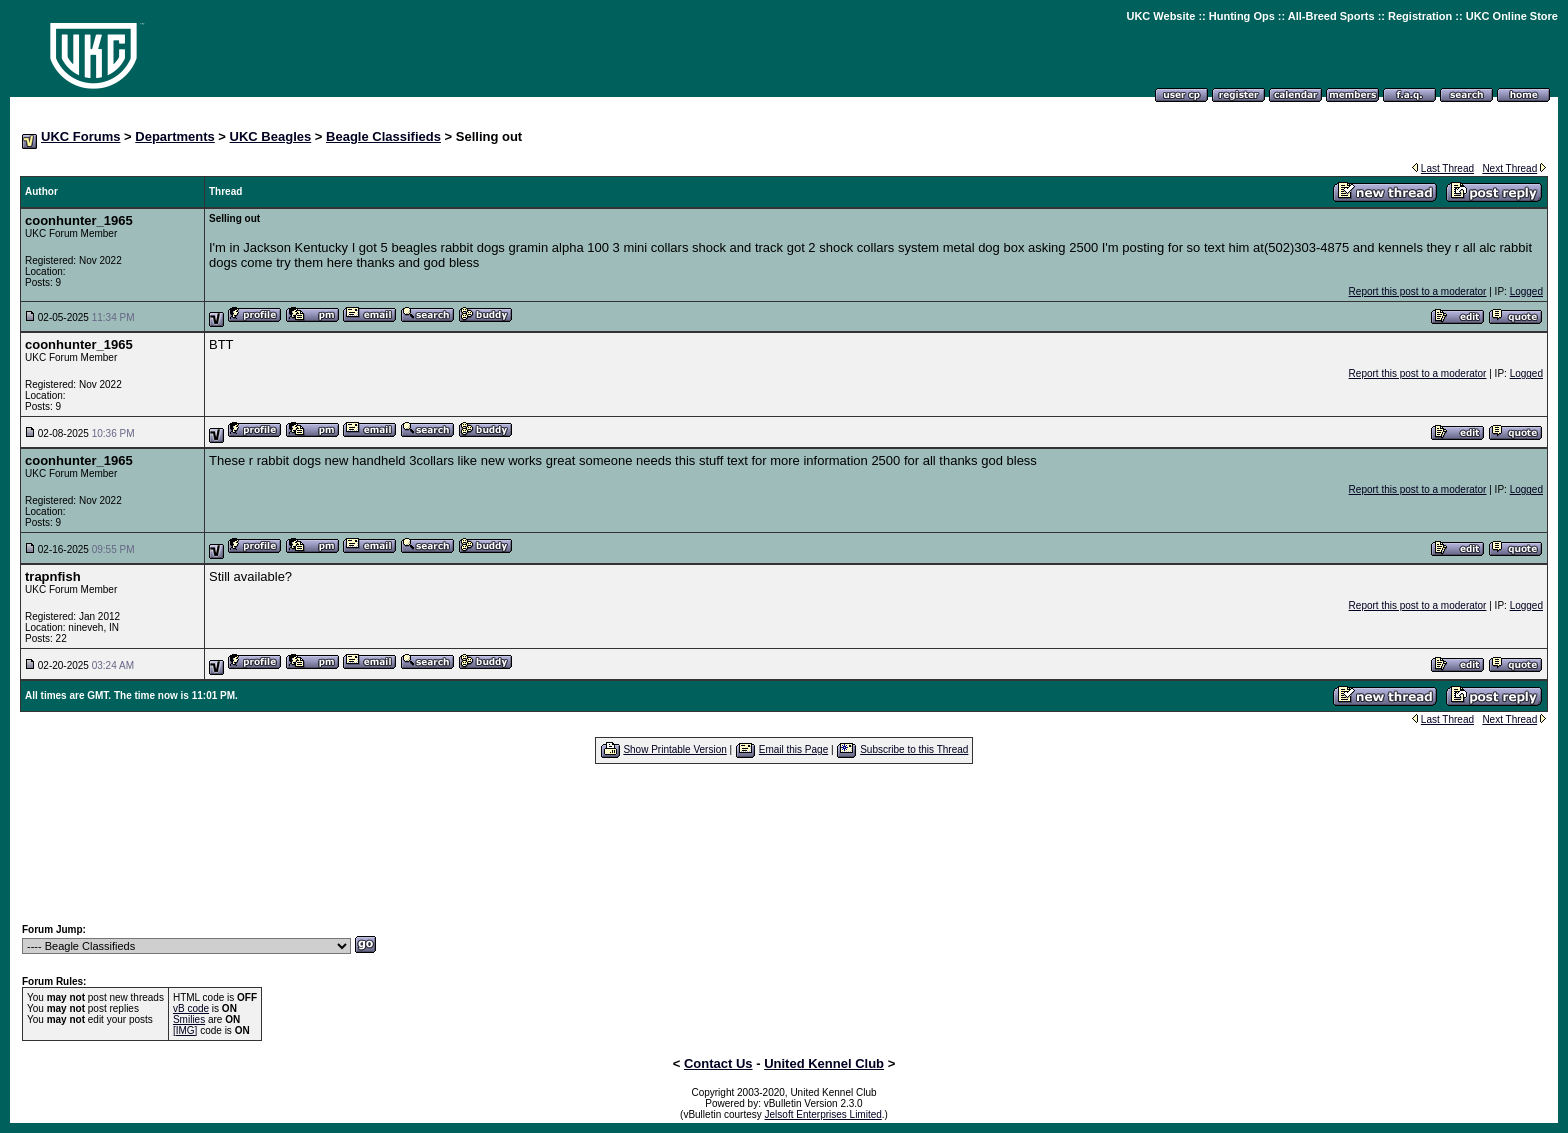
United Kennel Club (824, 1063)
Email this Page (793, 749)
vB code (191, 1008)
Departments (174, 136)
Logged (1526, 291)
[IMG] (185, 1030)
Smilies (189, 1019)
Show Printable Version (674, 749)
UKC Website (1160, 16)
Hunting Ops (1242, 16)
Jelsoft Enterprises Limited (823, 1114)
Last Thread (1447, 168)
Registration (1420, 16)
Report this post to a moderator (1418, 291)
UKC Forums (80, 136)
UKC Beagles (271, 136)
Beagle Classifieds (383, 136)
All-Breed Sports (1331, 16)
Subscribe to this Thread (914, 749)
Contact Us (718, 1063)
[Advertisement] (784, 843)
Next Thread (1509, 168)
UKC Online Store (1512, 16)
